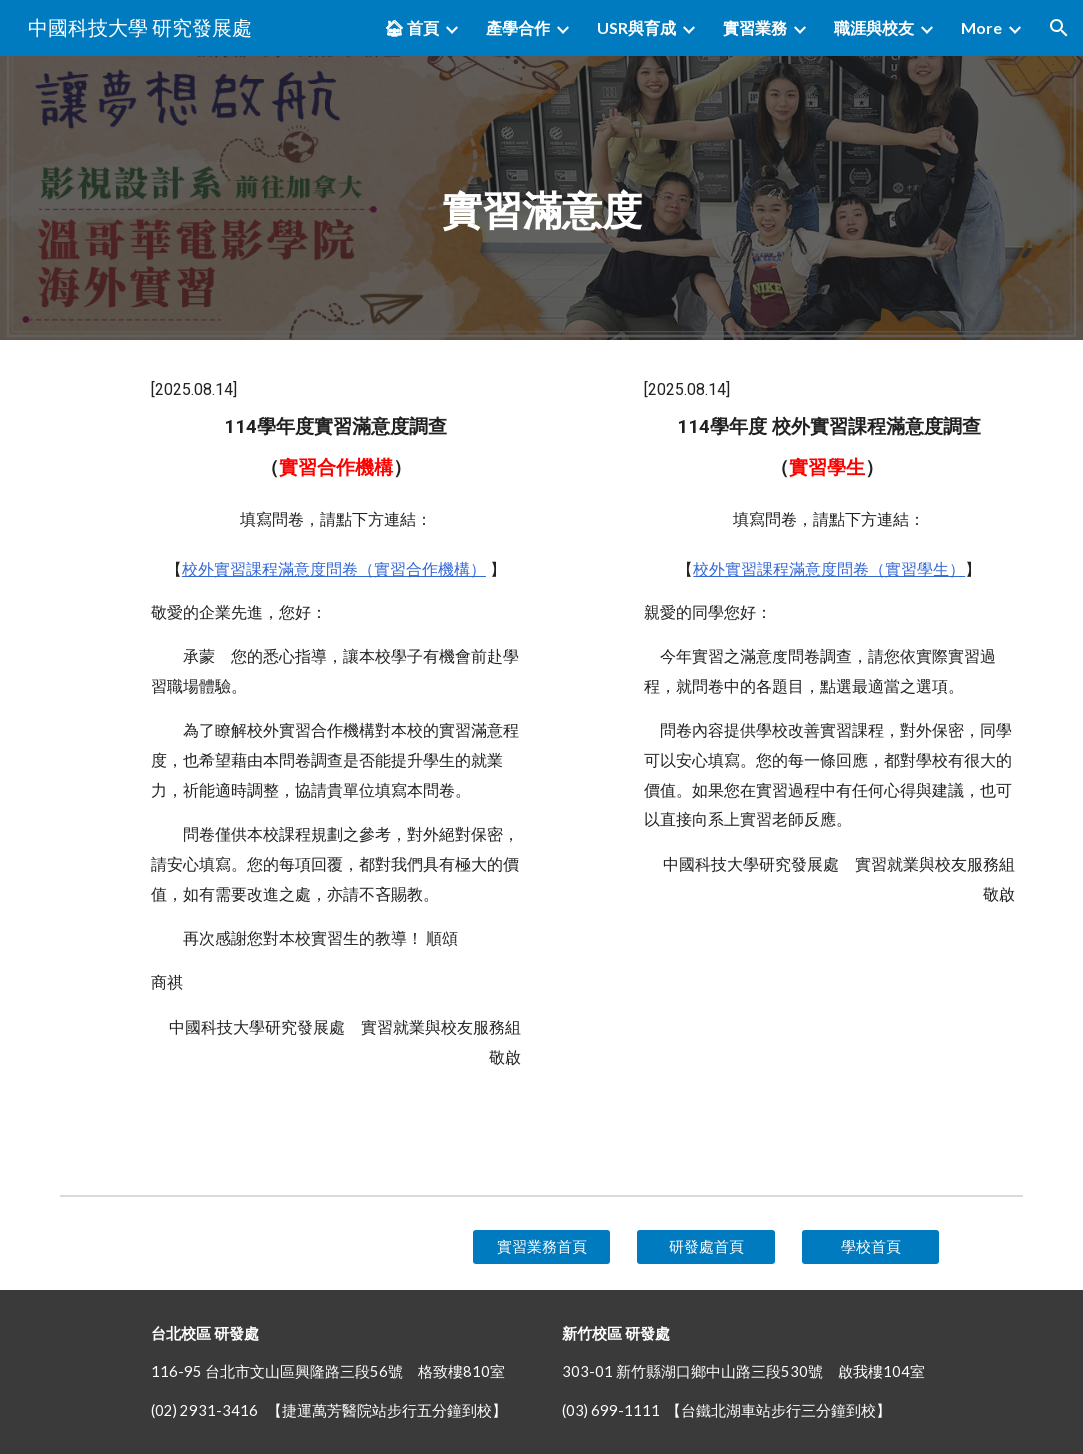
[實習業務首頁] (542, 1247)
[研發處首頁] (706, 1247)
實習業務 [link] (755, 27)
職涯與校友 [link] (874, 27)
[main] (541, 198)
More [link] (981, 27)
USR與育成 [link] (636, 27)
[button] (1059, 28)
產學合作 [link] (518, 27)
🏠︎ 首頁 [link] (411, 27)
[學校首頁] (871, 1247)
